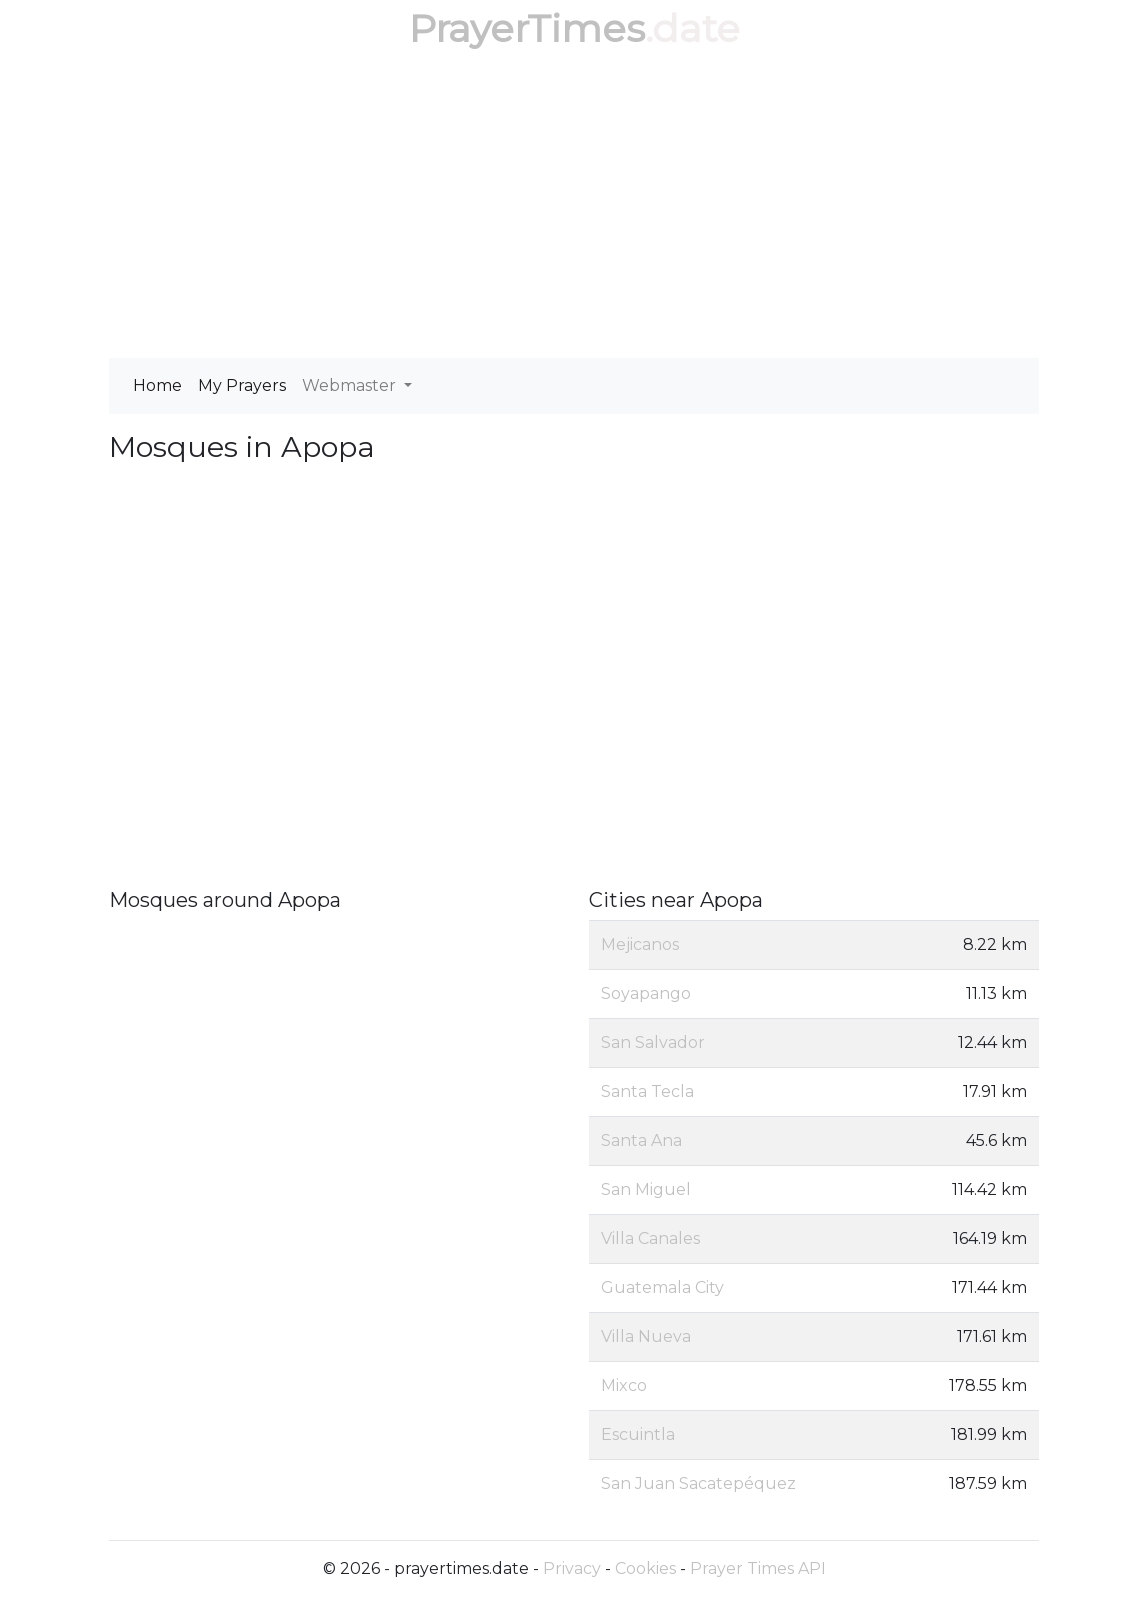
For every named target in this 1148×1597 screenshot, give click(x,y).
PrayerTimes (527, 28)
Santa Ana (641, 1140)
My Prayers (242, 385)
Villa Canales (650, 1238)
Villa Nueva (646, 1336)
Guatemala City (662, 1287)
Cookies (645, 1568)
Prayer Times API (758, 1568)
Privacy (572, 1568)
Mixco (624, 1385)
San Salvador (653, 1042)
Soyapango (646, 993)
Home (157, 385)
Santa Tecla (647, 1091)
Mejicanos (640, 944)
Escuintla (638, 1434)
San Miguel (646, 1189)
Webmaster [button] (351, 385)
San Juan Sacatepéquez (698, 1483)
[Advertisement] (574, 208)
